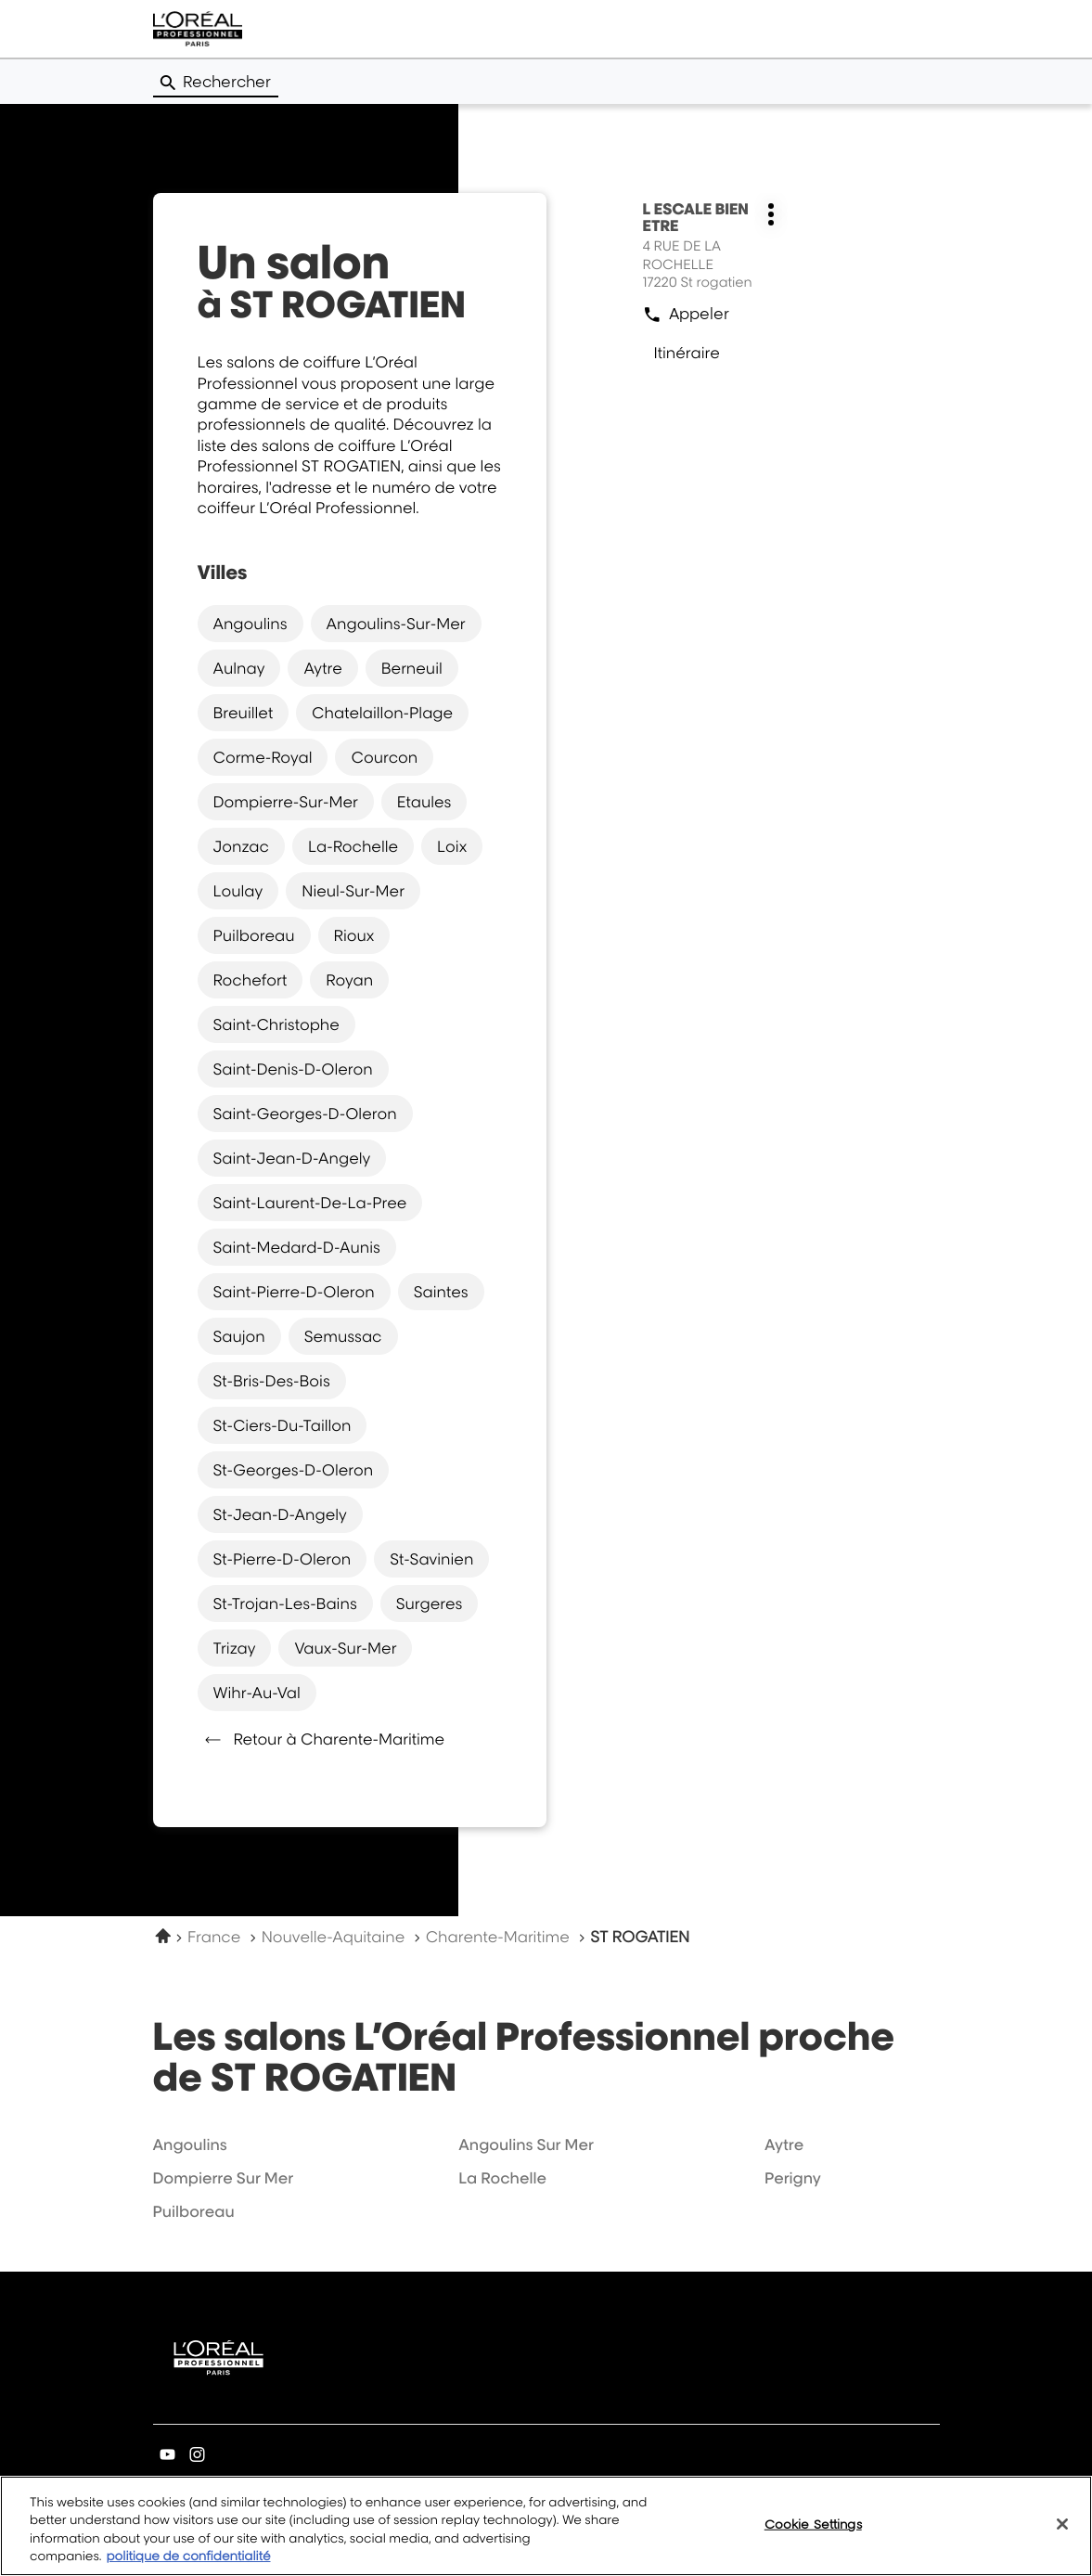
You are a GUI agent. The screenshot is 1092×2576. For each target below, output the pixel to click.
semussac (343, 1336)
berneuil (412, 668)
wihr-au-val (257, 1692)
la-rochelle (353, 846)
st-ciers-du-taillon (282, 1425)
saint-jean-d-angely (292, 1158)
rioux (354, 935)
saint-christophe (276, 1024)
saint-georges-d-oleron (305, 1113)
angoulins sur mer (526, 2144)
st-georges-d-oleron (293, 1470)
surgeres (429, 1603)
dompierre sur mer (223, 2178)
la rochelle (502, 2178)
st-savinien (431, 1559)
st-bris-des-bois (271, 1381)
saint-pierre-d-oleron (294, 1291)
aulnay (239, 668)
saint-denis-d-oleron (293, 1069)
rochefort (250, 980)
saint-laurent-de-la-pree (310, 1202)
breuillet (243, 712)
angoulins (250, 623)
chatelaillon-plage (382, 712)
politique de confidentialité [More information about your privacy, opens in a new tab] (188, 2566)
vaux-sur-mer (345, 1648)
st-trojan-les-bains (285, 1603)
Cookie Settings (813, 2533)
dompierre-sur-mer (285, 801)
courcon (384, 757)
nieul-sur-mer (353, 891)
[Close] (1062, 2533)
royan (349, 980)
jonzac (241, 846)
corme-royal (263, 757)
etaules (424, 801)
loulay (238, 891)
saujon (239, 1336)
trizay (234, 1648)
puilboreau (254, 935)
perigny (792, 2178)
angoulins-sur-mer (396, 623)
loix (452, 846)
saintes (441, 1291)
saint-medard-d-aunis (296, 1247)
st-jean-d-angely (280, 1514)
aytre (322, 668)
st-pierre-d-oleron (282, 1559)
